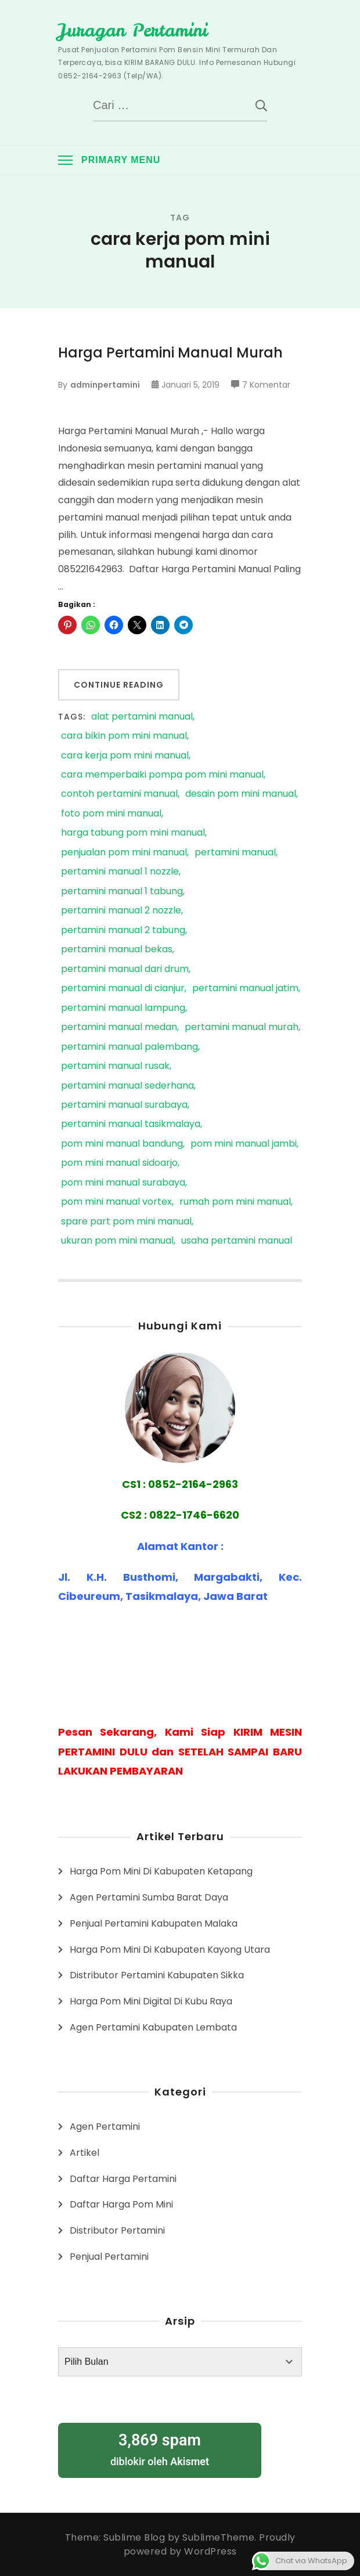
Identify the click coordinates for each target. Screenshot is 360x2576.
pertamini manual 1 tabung (122, 892)
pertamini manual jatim (245, 988)
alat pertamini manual (142, 717)
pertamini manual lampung (123, 1008)
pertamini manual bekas (116, 950)
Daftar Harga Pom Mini (121, 2204)
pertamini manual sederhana (127, 1086)
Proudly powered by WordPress (210, 2544)
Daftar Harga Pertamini (123, 2178)
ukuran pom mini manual (117, 1241)
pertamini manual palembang (129, 1047)
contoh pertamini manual (119, 794)
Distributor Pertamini (117, 2230)
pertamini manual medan (119, 1027)
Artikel (84, 2152)
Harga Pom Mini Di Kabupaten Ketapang (161, 1871)
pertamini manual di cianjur (123, 988)
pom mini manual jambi (243, 1144)
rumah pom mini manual (235, 1202)
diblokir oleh (159, 2448)
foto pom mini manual (111, 814)
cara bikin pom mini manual (124, 736)
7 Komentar (266, 384)
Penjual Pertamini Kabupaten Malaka (153, 1923)
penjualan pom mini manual (124, 853)
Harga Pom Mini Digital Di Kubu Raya (151, 2001)
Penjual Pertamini (109, 2256)
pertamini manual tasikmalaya (130, 1124)
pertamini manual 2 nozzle (121, 911)
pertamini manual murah (241, 1027)
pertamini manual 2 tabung (123, 930)
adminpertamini (105, 385)
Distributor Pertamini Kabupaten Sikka (157, 1975)
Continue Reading (119, 685)
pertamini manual (235, 853)
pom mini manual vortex (116, 1202)
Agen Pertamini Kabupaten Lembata (153, 2027)
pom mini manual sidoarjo (119, 1163)
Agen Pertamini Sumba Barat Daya (149, 1897)
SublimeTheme (218, 2537)
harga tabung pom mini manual (133, 833)
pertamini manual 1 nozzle (120, 872)
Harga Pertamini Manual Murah (170, 352)
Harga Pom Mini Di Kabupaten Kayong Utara (170, 1949)
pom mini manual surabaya (123, 1183)
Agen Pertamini (105, 2126)
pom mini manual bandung (122, 1144)
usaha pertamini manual (236, 1241)
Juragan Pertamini (132, 30)
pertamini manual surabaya (124, 1105)
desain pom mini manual (240, 794)
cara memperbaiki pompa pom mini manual (162, 775)
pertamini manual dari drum (125, 969)
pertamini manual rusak (115, 1066)
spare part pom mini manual (126, 1222)
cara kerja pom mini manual (125, 756)
